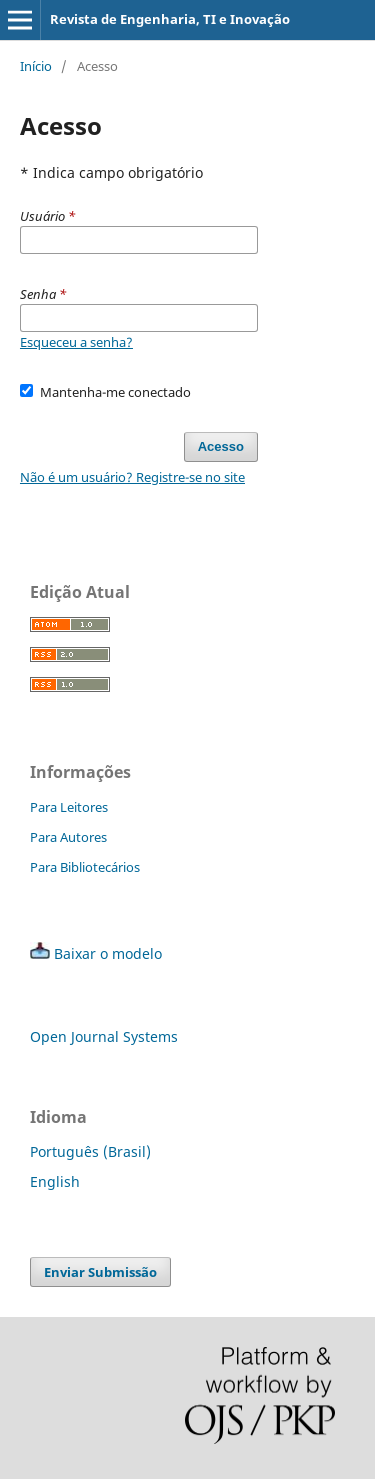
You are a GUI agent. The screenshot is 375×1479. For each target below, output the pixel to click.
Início (36, 66)
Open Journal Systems (104, 1036)
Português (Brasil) (90, 1151)
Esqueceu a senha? (76, 342)
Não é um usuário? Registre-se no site (132, 477)
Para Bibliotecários (85, 867)
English (55, 1181)
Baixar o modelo (108, 953)
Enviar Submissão (100, 1272)
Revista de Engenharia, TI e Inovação (170, 19)
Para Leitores (69, 807)
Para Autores (68, 837)
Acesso (221, 446)
